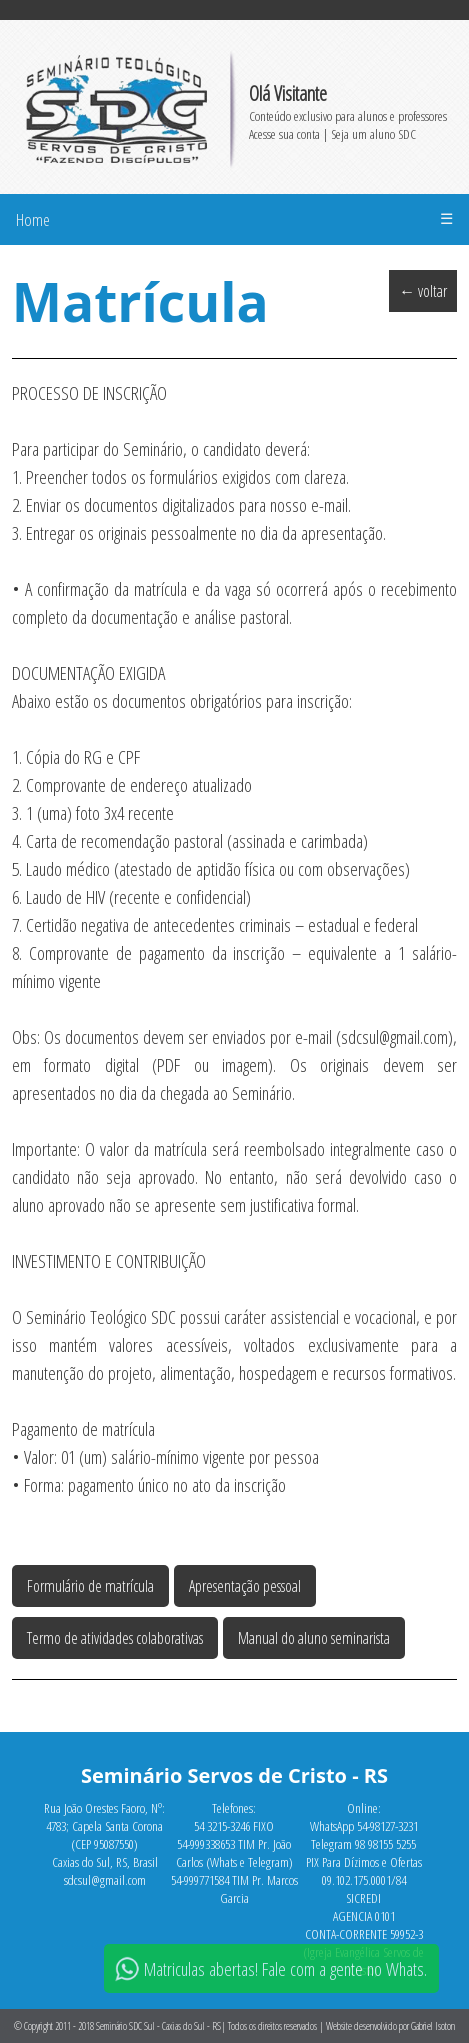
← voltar (423, 291)
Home (33, 219)
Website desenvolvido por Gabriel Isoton (390, 2026)
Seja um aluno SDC (373, 134)
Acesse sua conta (284, 134)
